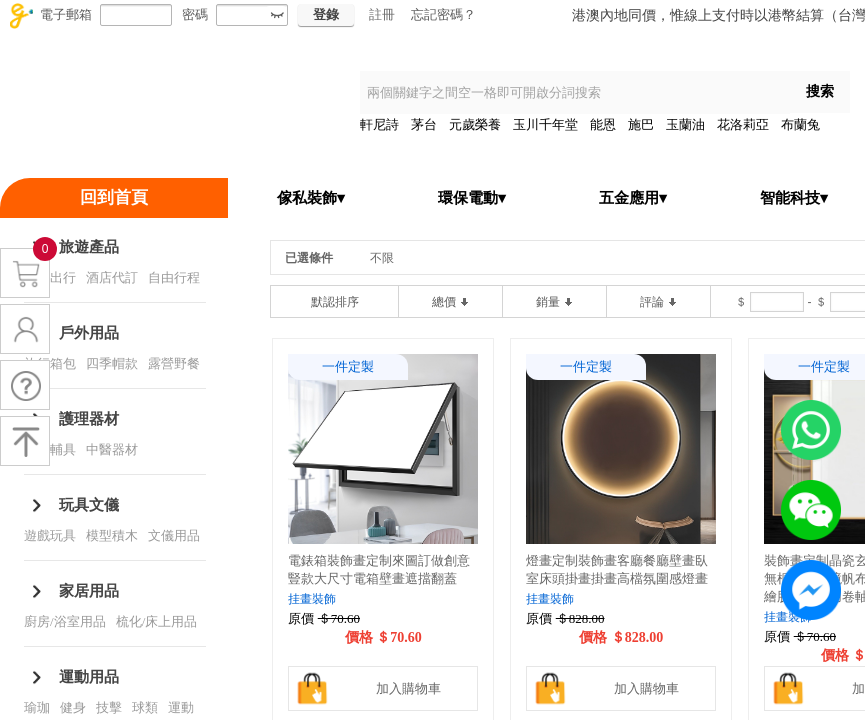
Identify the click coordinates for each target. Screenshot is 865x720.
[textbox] (575, 92)
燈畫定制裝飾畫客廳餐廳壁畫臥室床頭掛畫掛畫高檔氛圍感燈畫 (617, 569)
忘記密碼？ (443, 14)
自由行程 (174, 277)
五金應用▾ (633, 198)
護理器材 (89, 419)
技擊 (109, 707)
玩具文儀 (89, 505)
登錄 (326, 14)
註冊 (382, 14)
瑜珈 (37, 707)
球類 (145, 707)
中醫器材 (112, 449)
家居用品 (89, 591)
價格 (359, 637)
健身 (73, 707)
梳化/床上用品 (157, 621)
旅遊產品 (89, 247)
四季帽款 (112, 363)
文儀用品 (174, 535)
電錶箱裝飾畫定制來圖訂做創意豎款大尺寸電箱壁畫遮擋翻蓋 (379, 569)
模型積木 (112, 535)
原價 (301, 618)
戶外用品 (89, 333)
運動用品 (89, 677)
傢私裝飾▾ (311, 198)
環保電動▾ (472, 198)
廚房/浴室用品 (65, 621)
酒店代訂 (112, 277)
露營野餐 (174, 363)
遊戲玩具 (50, 535)
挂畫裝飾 (312, 599)
